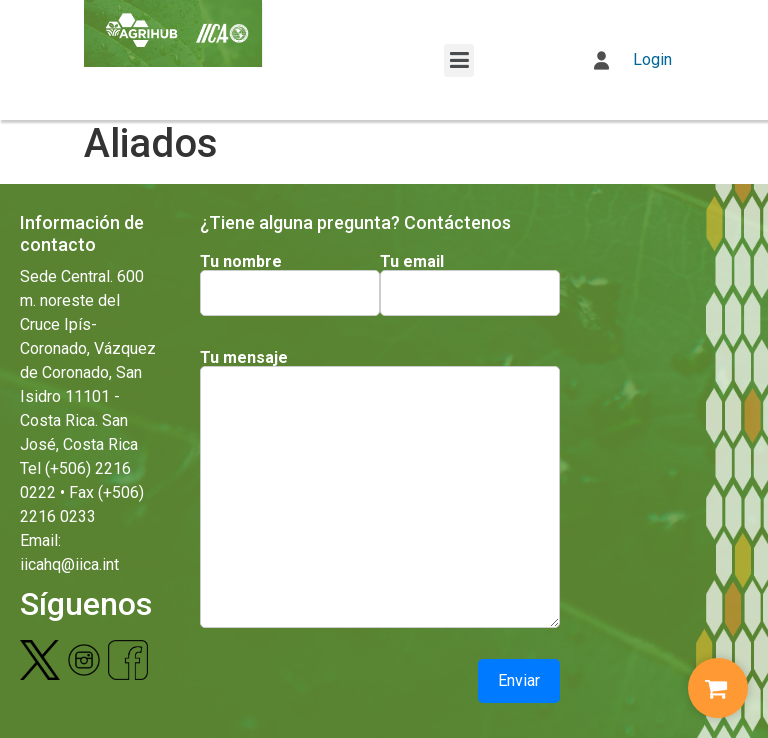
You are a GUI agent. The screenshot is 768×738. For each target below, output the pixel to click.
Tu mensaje (244, 358)
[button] (459, 60)
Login (633, 59)
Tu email (412, 262)
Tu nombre (241, 262)
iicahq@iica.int (69, 564)
